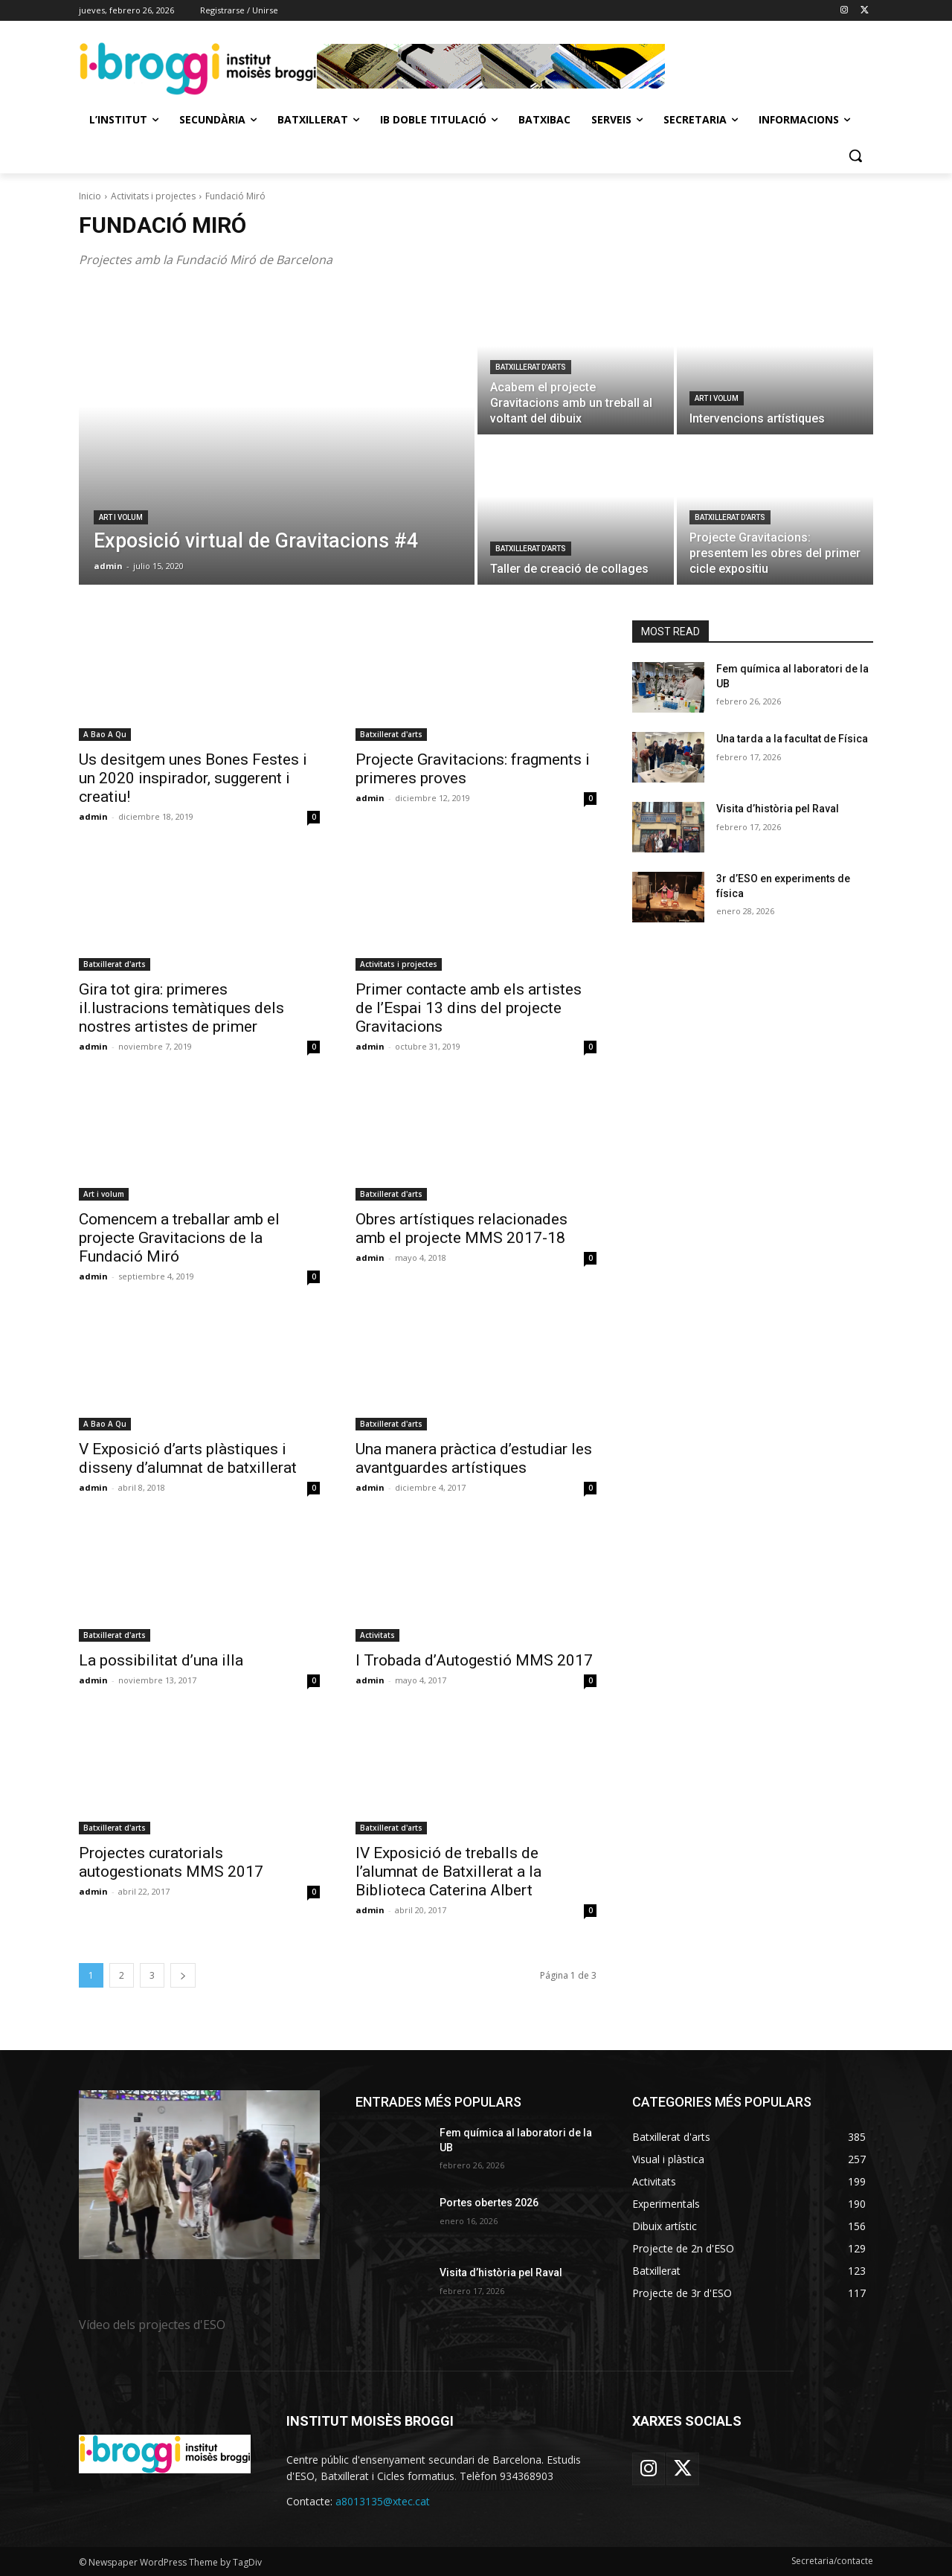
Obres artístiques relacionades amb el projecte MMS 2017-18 (461, 1228)
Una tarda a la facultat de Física (792, 739)
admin (93, 816)
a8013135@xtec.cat (382, 2501)
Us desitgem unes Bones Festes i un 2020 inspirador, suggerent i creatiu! (193, 778)
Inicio (90, 196)
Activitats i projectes (153, 196)
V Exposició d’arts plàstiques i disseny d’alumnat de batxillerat (188, 1458)
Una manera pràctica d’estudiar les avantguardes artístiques (474, 1458)
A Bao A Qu (104, 734)
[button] (855, 155)
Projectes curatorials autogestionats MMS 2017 (171, 1862)
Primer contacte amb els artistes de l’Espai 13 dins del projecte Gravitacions (469, 1007)
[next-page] (183, 1975)
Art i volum (121, 517)
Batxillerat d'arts (530, 367)
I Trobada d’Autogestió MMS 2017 (474, 1660)
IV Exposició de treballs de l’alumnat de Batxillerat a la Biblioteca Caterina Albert (448, 1871)
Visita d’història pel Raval (777, 809)
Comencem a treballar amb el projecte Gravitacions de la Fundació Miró (179, 1237)
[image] (199, 2174)
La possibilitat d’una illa (161, 1660)
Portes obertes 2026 (489, 2203)
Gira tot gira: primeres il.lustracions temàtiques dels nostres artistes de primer (181, 1007)
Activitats (377, 1635)
